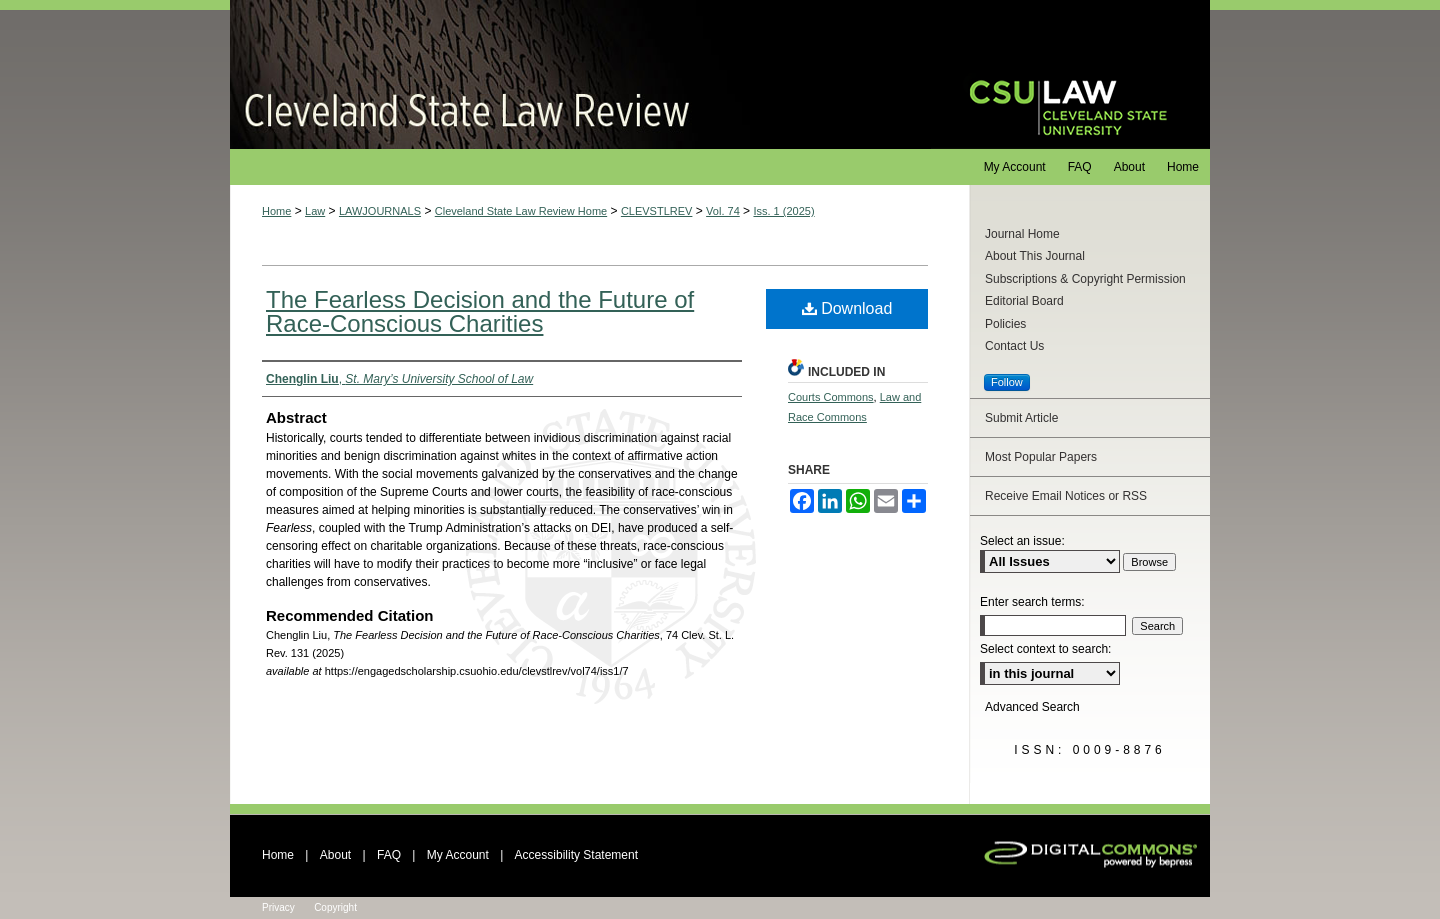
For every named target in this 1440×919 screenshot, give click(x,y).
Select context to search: (1045, 649)
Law (315, 211)
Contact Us (1014, 346)
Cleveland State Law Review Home (521, 211)
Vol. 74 (723, 211)
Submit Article (1021, 418)
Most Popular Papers (1041, 457)
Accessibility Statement (576, 855)
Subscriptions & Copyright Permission (1085, 279)
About (335, 855)
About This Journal (1035, 256)
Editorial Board (1024, 301)
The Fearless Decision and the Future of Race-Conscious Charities (480, 311)
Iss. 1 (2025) (783, 211)
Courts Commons (831, 397)
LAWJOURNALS (380, 211)
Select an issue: (1022, 541)
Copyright (335, 907)
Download (847, 308)
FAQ (389, 855)
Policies (1005, 324)
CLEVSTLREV (657, 211)
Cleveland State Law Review (580, 74)
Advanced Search (1032, 707)
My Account (458, 855)
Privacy (278, 907)
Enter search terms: (1032, 602)
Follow (1007, 382)
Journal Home (1022, 234)
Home (276, 211)
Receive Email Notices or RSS (1066, 496)
